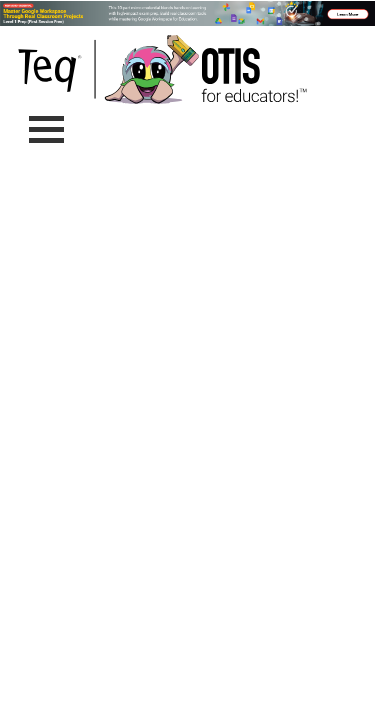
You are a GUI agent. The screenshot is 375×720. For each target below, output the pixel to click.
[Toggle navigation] (46, 129)
